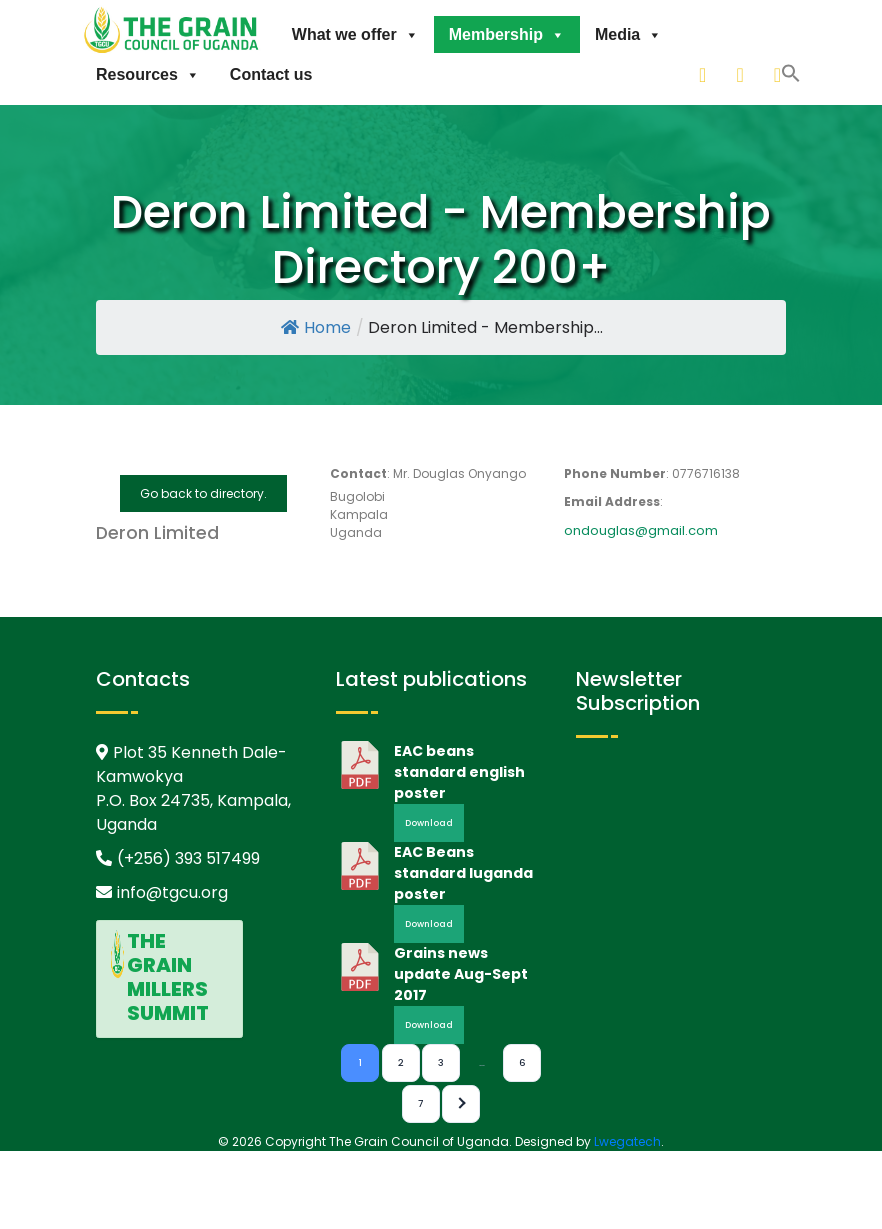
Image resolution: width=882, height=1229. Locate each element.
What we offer (355, 34)
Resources (148, 74)
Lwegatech (627, 1141)
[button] (679, 72)
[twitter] (741, 74)
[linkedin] (704, 74)
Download (429, 823)
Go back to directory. (203, 493)
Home (316, 327)
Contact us (271, 74)
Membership (507, 34)
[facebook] (779, 74)
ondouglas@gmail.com (641, 530)
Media (628, 34)
